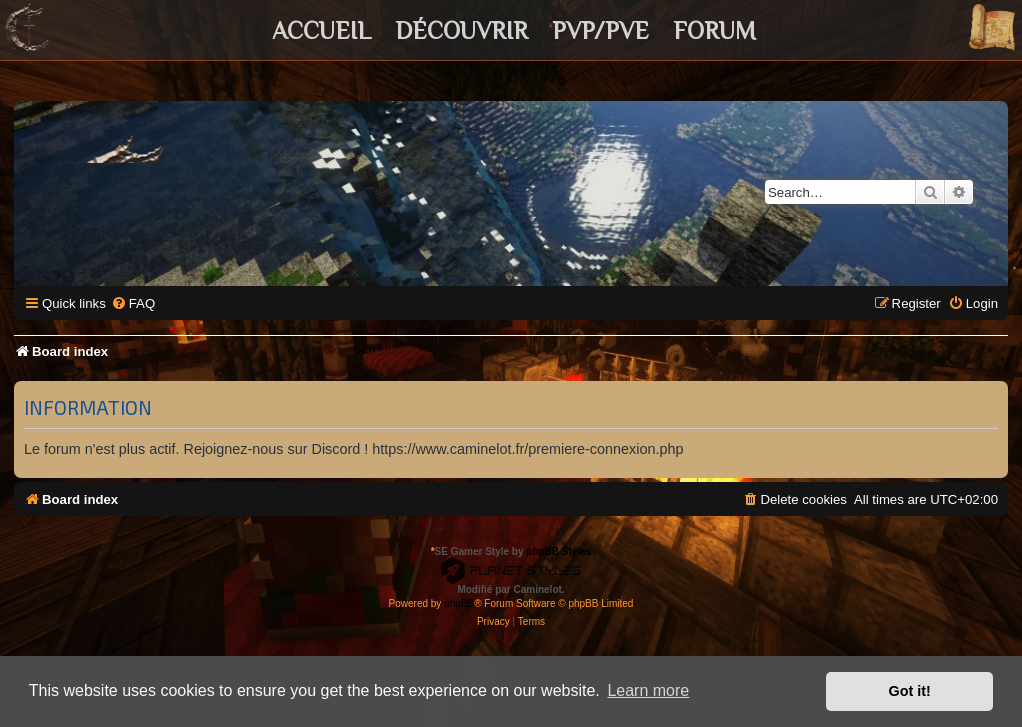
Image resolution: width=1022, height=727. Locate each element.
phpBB (459, 603)
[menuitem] (133, 303)
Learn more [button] (648, 690)
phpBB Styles (558, 551)
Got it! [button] (910, 691)
